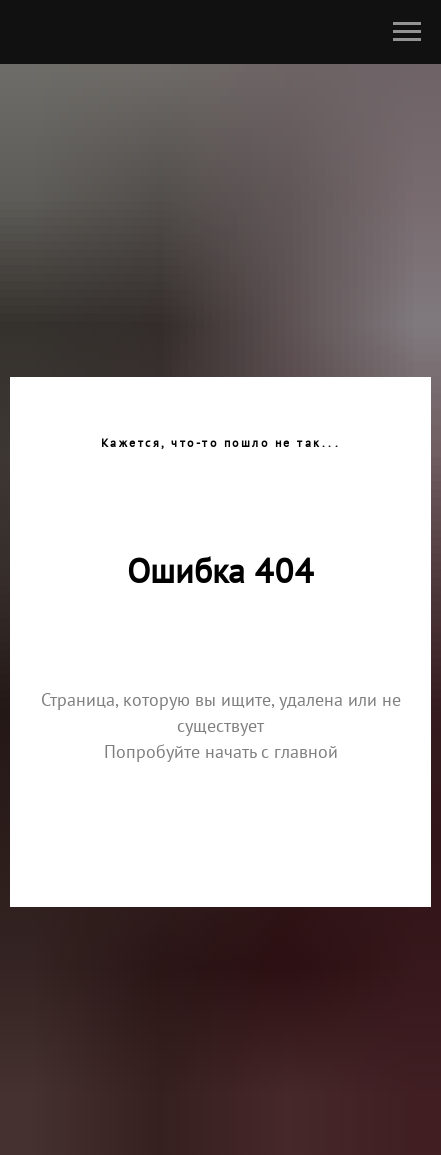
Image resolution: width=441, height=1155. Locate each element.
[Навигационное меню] (407, 32)
